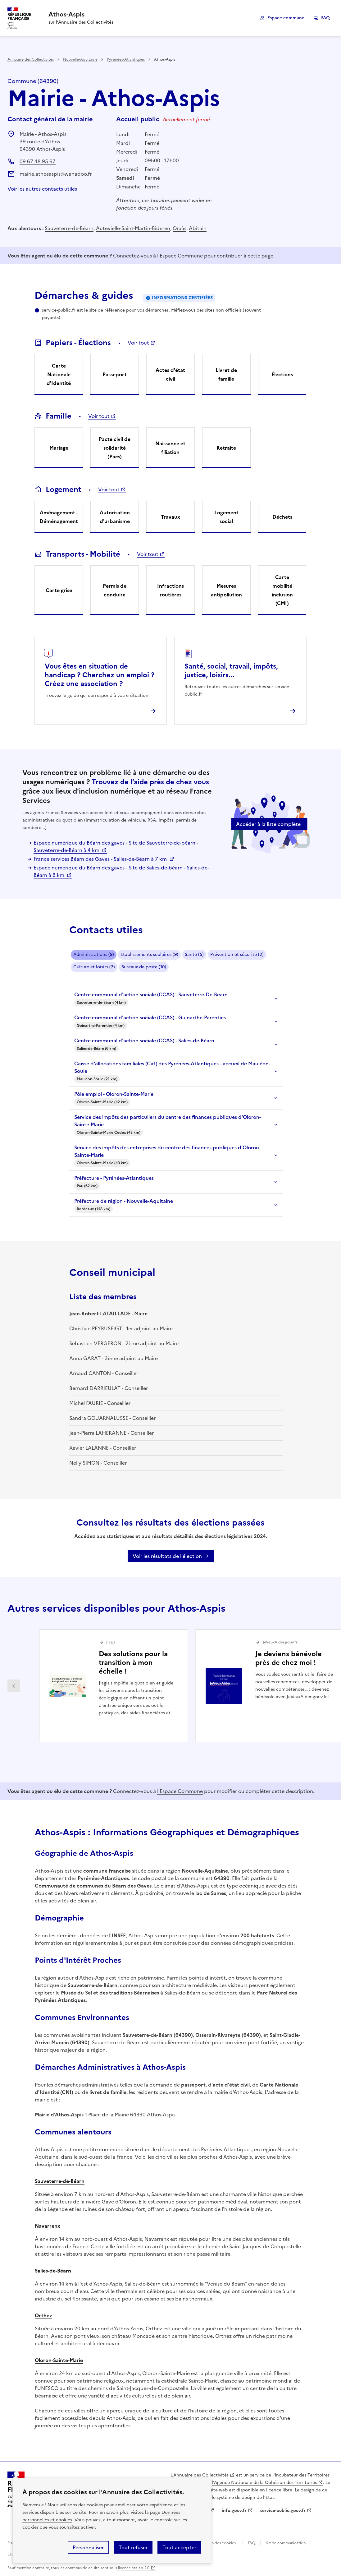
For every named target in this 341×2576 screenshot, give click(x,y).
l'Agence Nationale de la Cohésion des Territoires (264, 2482)
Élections (282, 374)
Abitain (198, 228)
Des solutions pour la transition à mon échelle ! (133, 1662)
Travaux (170, 517)
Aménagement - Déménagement (58, 517)
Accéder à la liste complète (268, 824)
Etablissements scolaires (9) (149, 954)
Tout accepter (179, 2547)
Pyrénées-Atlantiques (126, 59)
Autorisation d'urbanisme (115, 517)
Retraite (226, 448)
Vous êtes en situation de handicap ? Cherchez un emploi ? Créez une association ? (99, 675)
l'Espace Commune (180, 255)
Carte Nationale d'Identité (59, 374)
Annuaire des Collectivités (30, 59)
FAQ (325, 18)
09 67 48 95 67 (38, 161)
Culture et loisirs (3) (94, 967)
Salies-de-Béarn (53, 2270)
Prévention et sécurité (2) (237, 954)
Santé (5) (194, 954)
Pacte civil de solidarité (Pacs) (114, 447)
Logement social (226, 517)
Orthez (43, 2315)
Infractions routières (170, 590)
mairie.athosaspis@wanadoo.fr (56, 174)
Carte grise (59, 590)
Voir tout (138, 342)
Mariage (58, 448)
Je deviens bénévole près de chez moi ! (288, 1658)
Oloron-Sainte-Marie (59, 2360)
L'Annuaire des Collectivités (199, 2475)
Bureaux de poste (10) (143, 967)
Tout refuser (133, 2547)
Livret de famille (226, 374)
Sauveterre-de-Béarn (69, 228)
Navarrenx (47, 2226)
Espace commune (285, 18)
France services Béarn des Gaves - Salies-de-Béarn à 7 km (101, 859)
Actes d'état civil (170, 374)
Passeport (114, 374)
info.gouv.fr (234, 2510)
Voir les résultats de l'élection (167, 1556)
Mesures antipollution (226, 590)
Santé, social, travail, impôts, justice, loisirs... (231, 670)
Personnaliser (88, 2547)
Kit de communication (286, 2543)
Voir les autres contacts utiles (42, 188)
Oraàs (179, 228)
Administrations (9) (93, 954)
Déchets (282, 517)
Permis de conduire (114, 590)
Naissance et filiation (170, 448)
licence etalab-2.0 (133, 2568)
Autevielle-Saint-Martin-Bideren (133, 228)
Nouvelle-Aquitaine (80, 59)
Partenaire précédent (13, 1685)
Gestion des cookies (218, 2543)
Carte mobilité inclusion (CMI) (282, 590)
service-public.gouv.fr (283, 2510)
